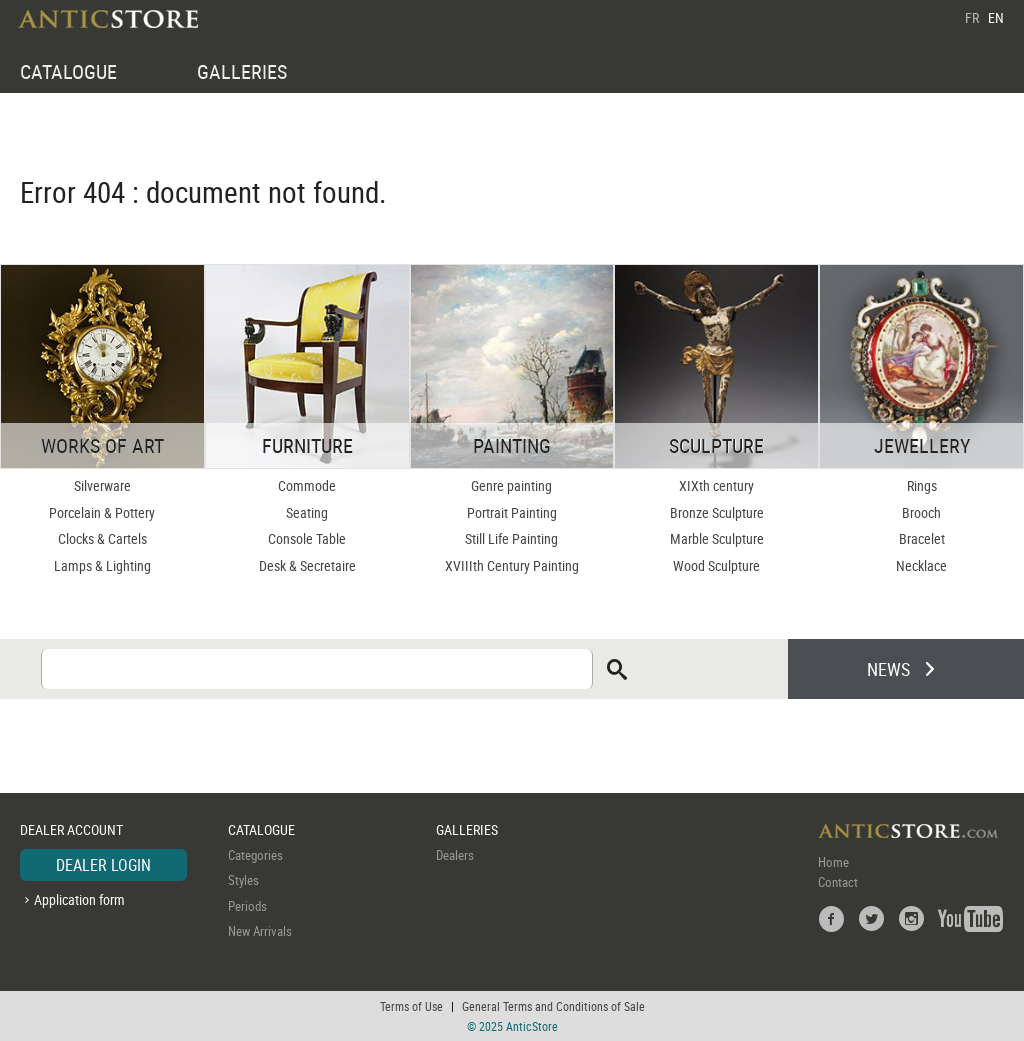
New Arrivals (260, 931)
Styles (243, 880)
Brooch (921, 512)
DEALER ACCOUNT (71, 829)
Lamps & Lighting (102, 565)
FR (972, 17)
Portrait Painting (512, 512)
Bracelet (922, 538)
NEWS (888, 669)
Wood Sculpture (716, 565)
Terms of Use (411, 1006)
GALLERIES (242, 71)
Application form (79, 899)
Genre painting (511, 485)
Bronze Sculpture (717, 512)
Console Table (307, 538)
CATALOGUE (68, 71)
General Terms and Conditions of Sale (553, 1006)
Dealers (455, 855)
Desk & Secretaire (307, 565)
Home (833, 862)
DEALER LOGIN (103, 865)
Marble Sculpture (717, 538)
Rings (922, 485)
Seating (307, 512)
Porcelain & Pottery (102, 512)
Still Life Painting (511, 538)
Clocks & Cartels (102, 538)
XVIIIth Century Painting (512, 565)
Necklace (921, 565)
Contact (838, 882)
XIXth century (716, 485)
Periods (247, 906)
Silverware (102, 485)
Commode (307, 485)
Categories (255, 855)
